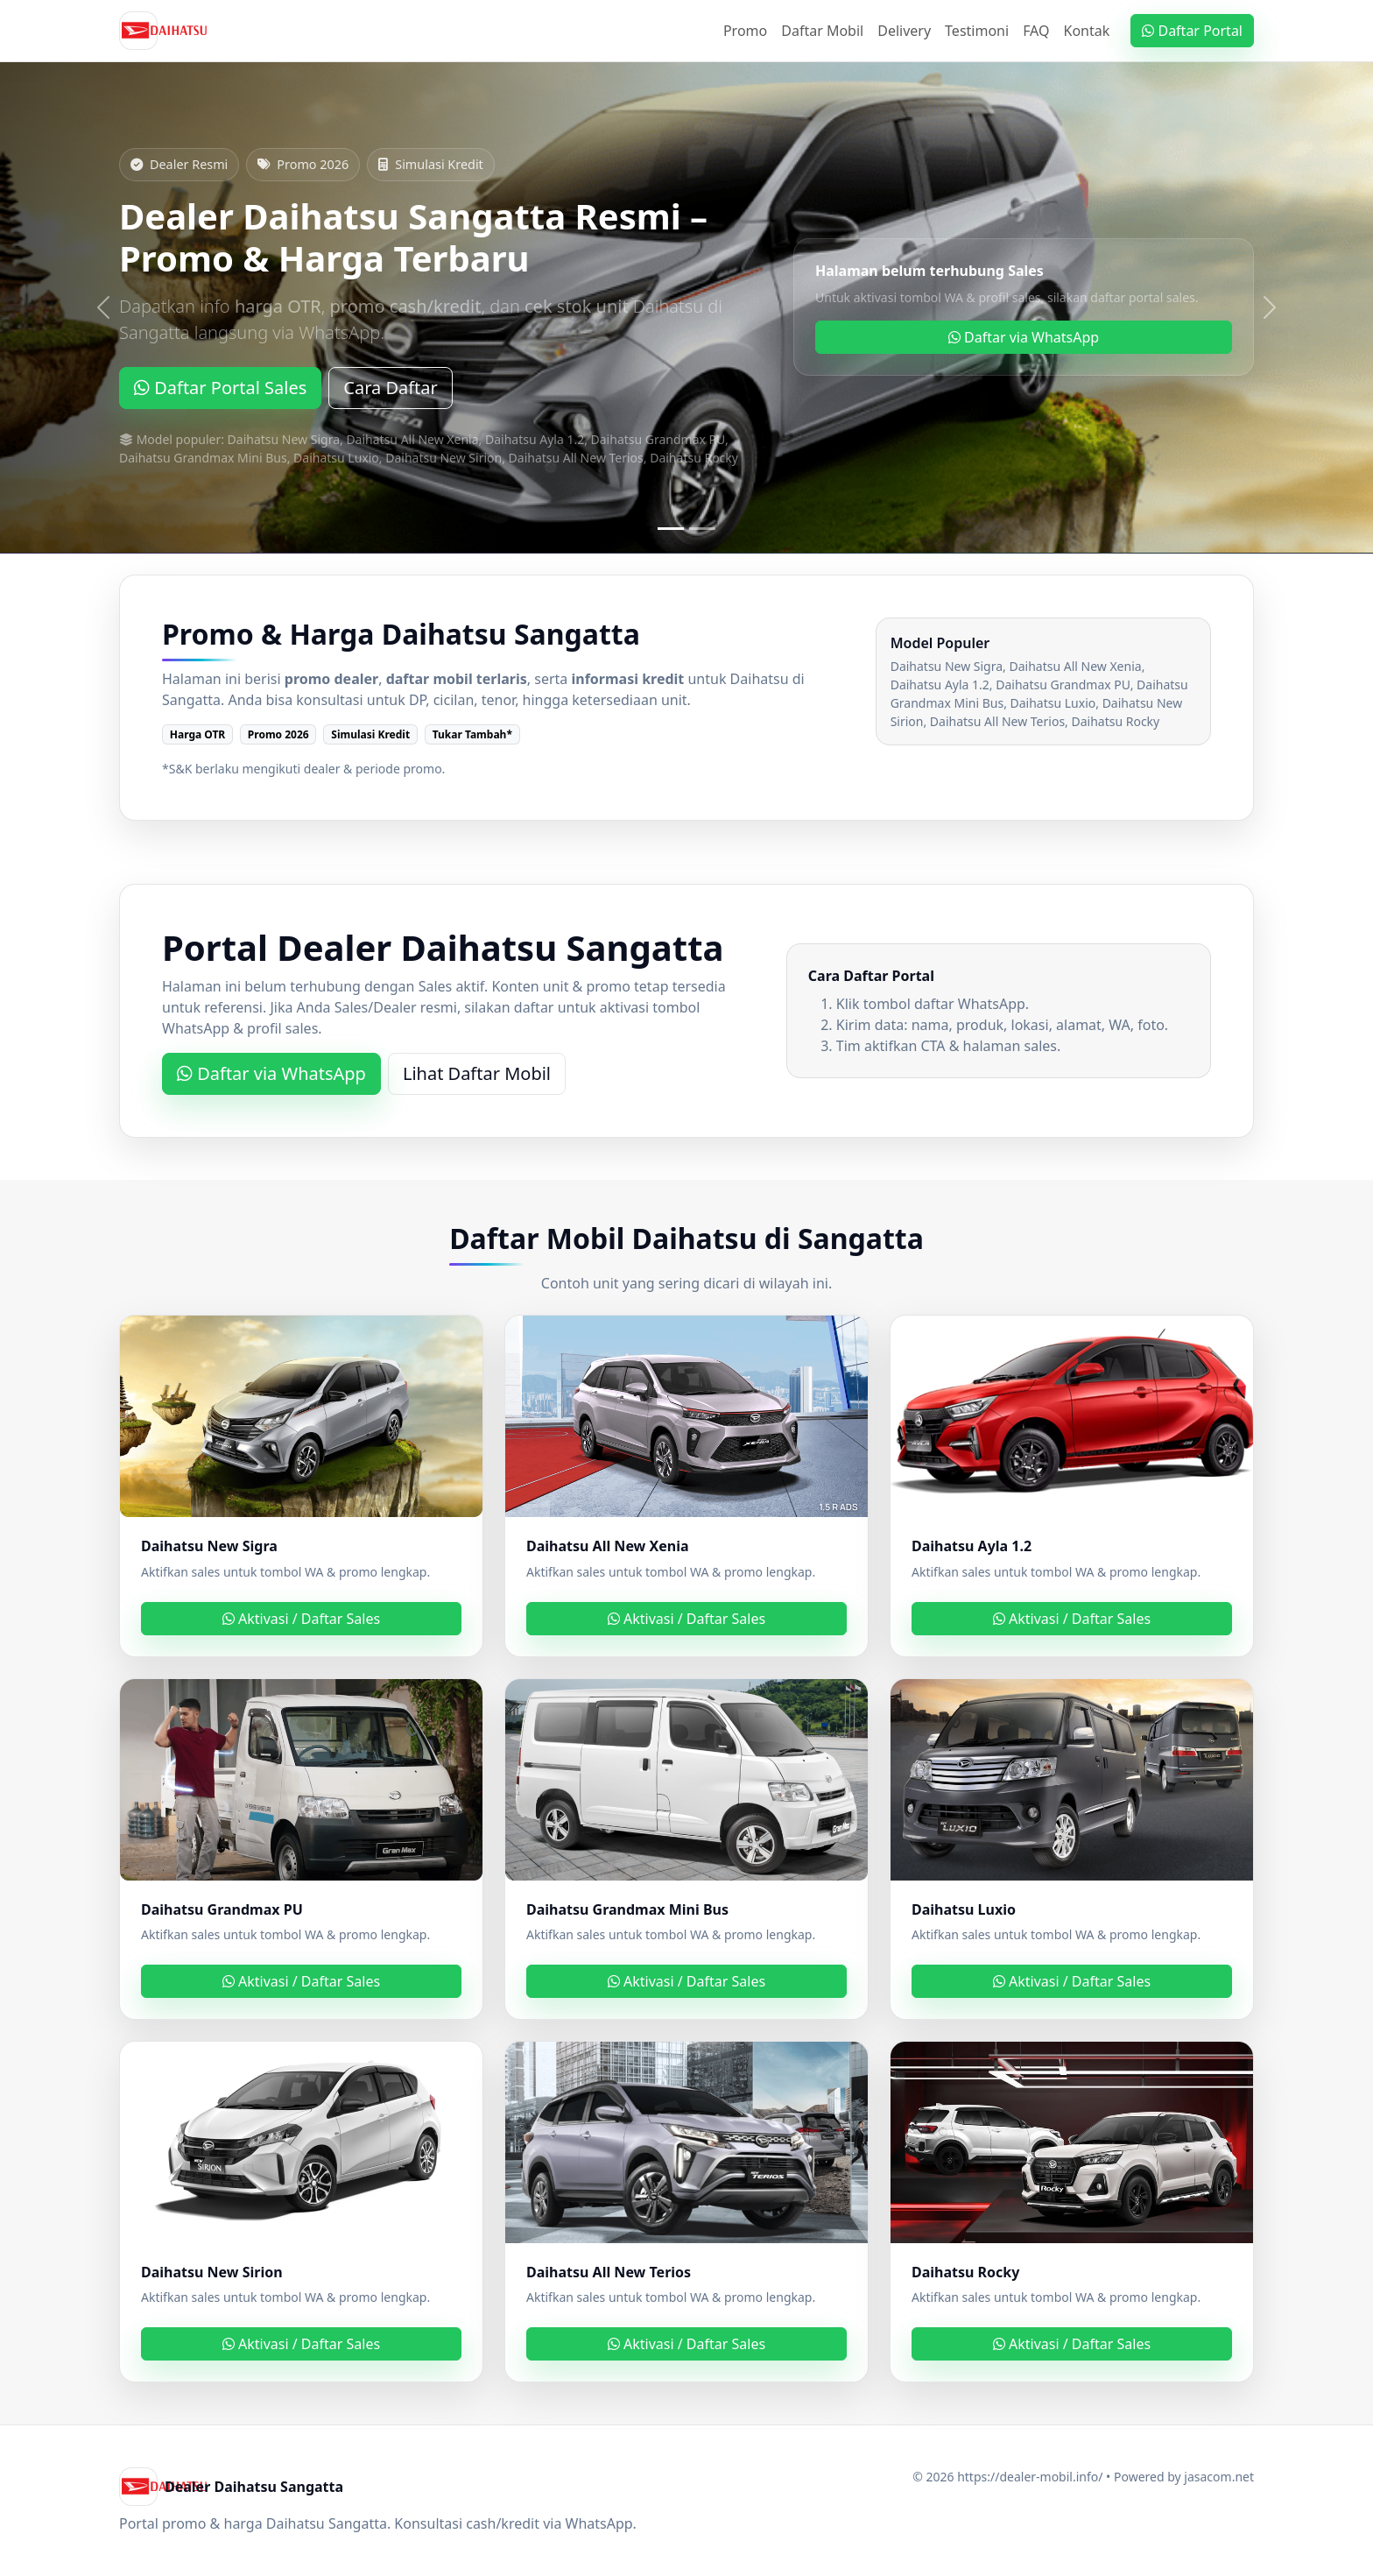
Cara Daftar (390, 387)
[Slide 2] (702, 529)
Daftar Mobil (822, 30)
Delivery (904, 30)
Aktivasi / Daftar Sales (301, 1618)
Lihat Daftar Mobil (477, 1073)
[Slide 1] (671, 529)
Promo (745, 30)
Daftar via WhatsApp (1023, 337)
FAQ (1036, 30)
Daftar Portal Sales (220, 387)
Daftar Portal (1192, 30)
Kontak (1087, 30)
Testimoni (977, 30)
